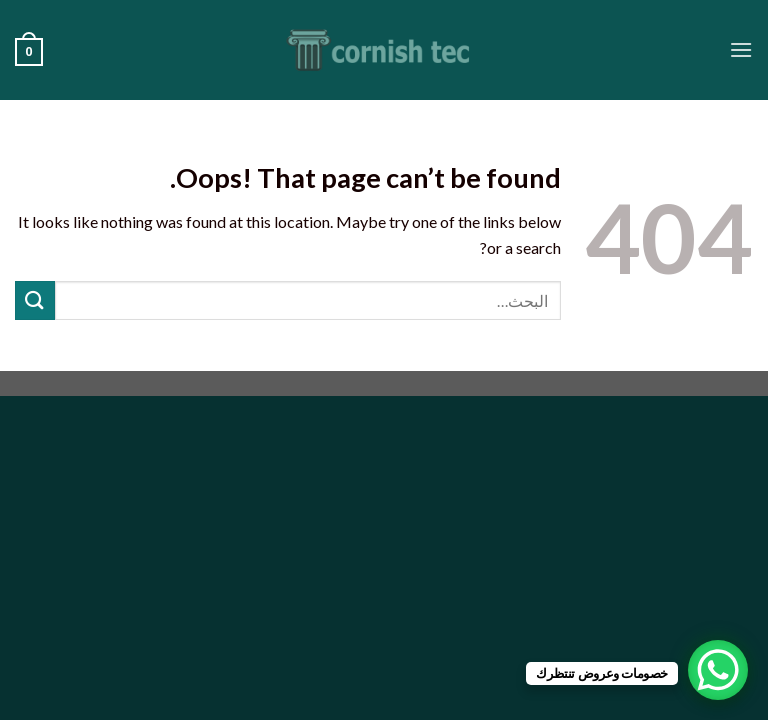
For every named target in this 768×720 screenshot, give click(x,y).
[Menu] (741, 49)
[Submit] (35, 300)
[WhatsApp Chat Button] (718, 670)
